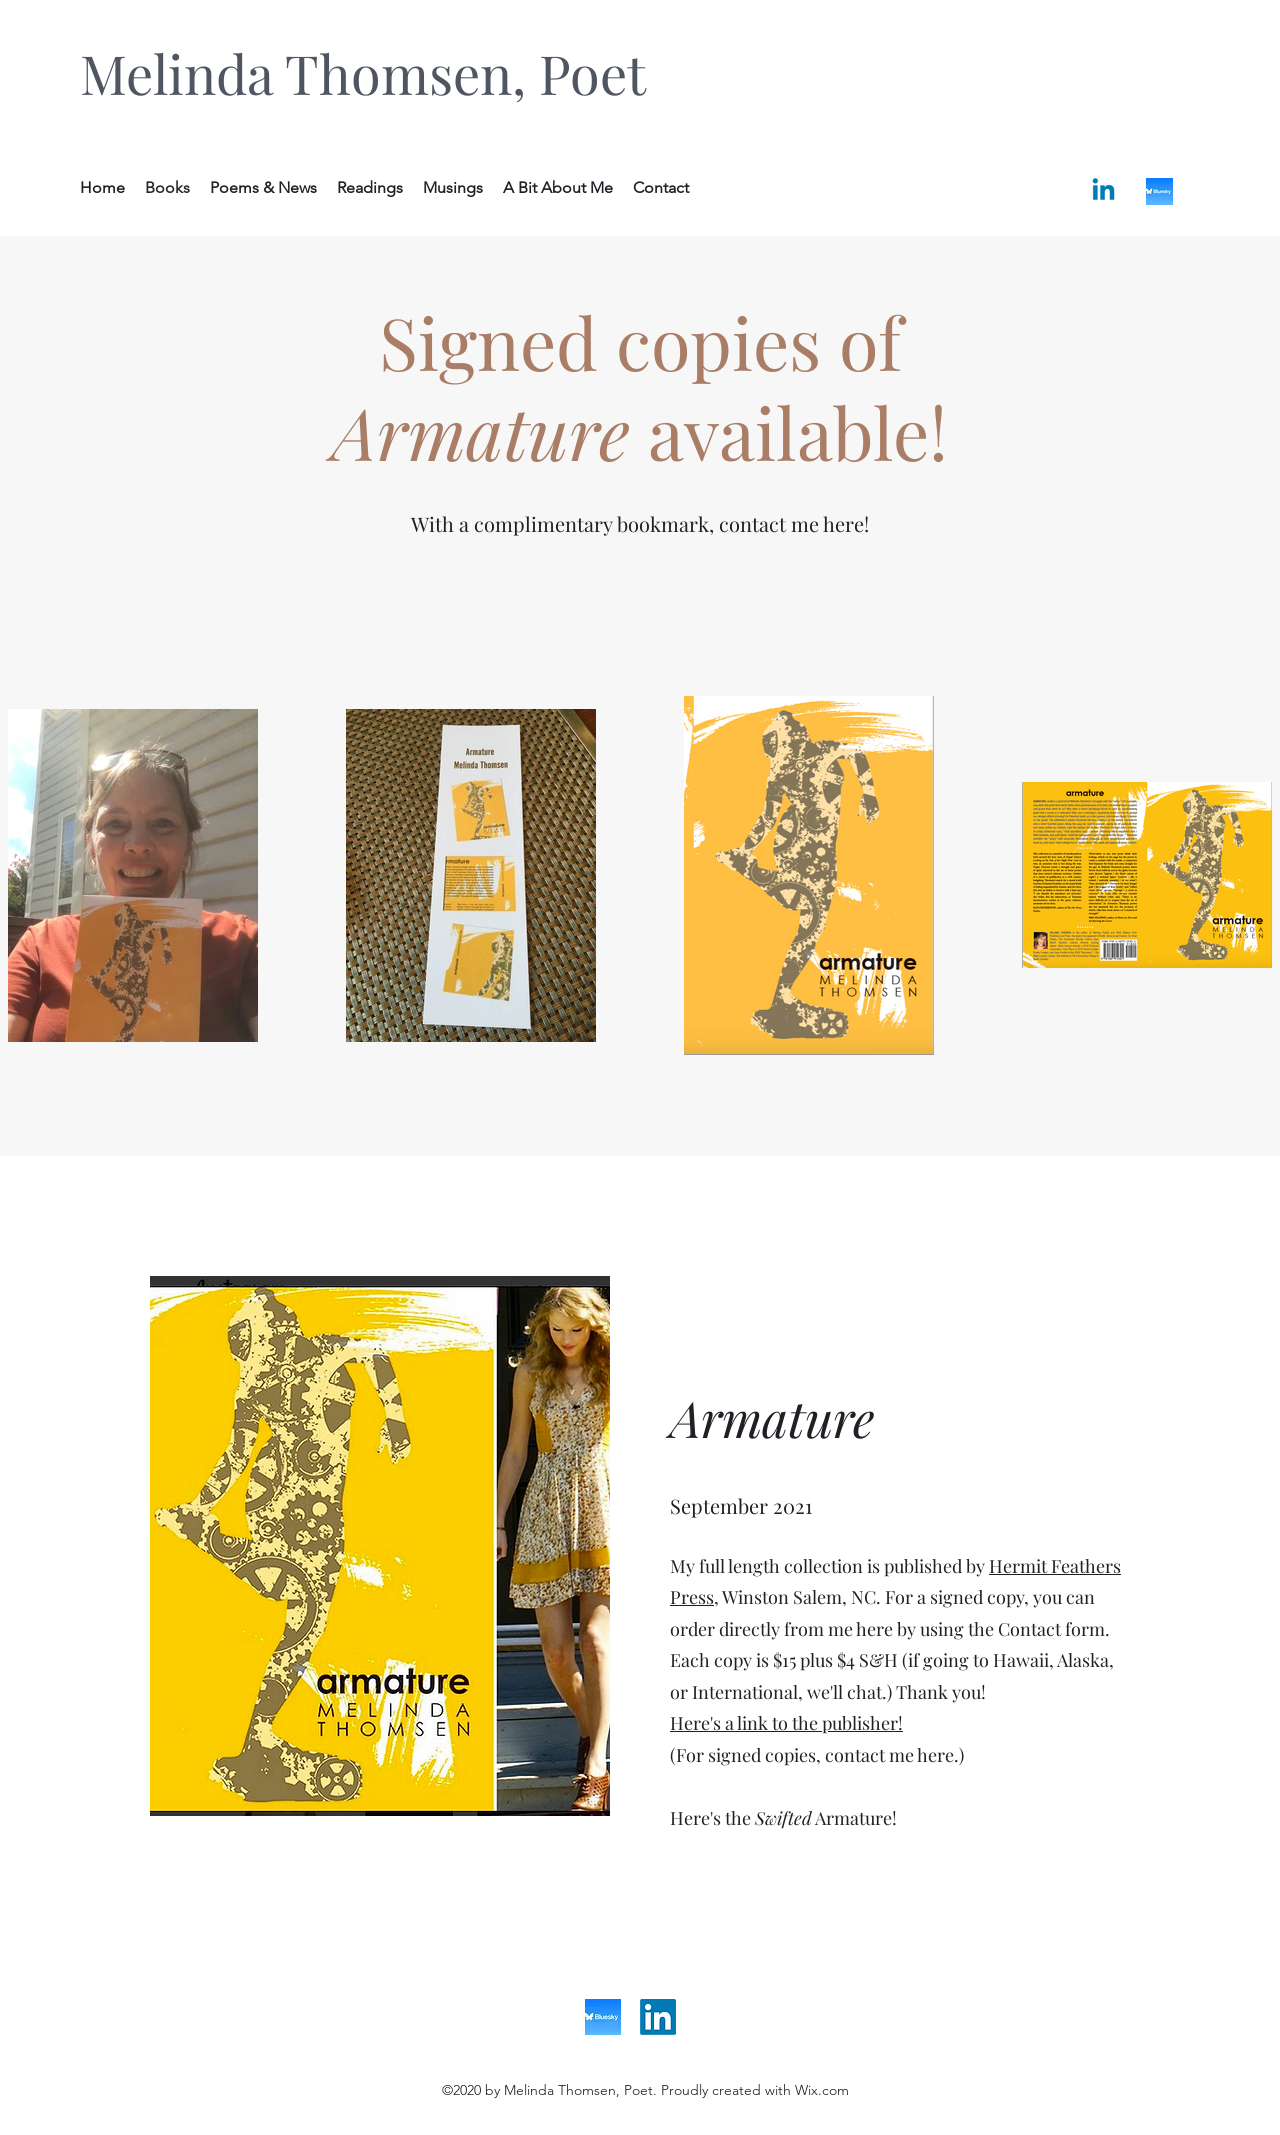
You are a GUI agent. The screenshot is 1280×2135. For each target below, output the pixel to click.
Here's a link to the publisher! (786, 1723)
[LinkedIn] (658, 2017)
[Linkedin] (1103, 191)
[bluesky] (1159, 191)
